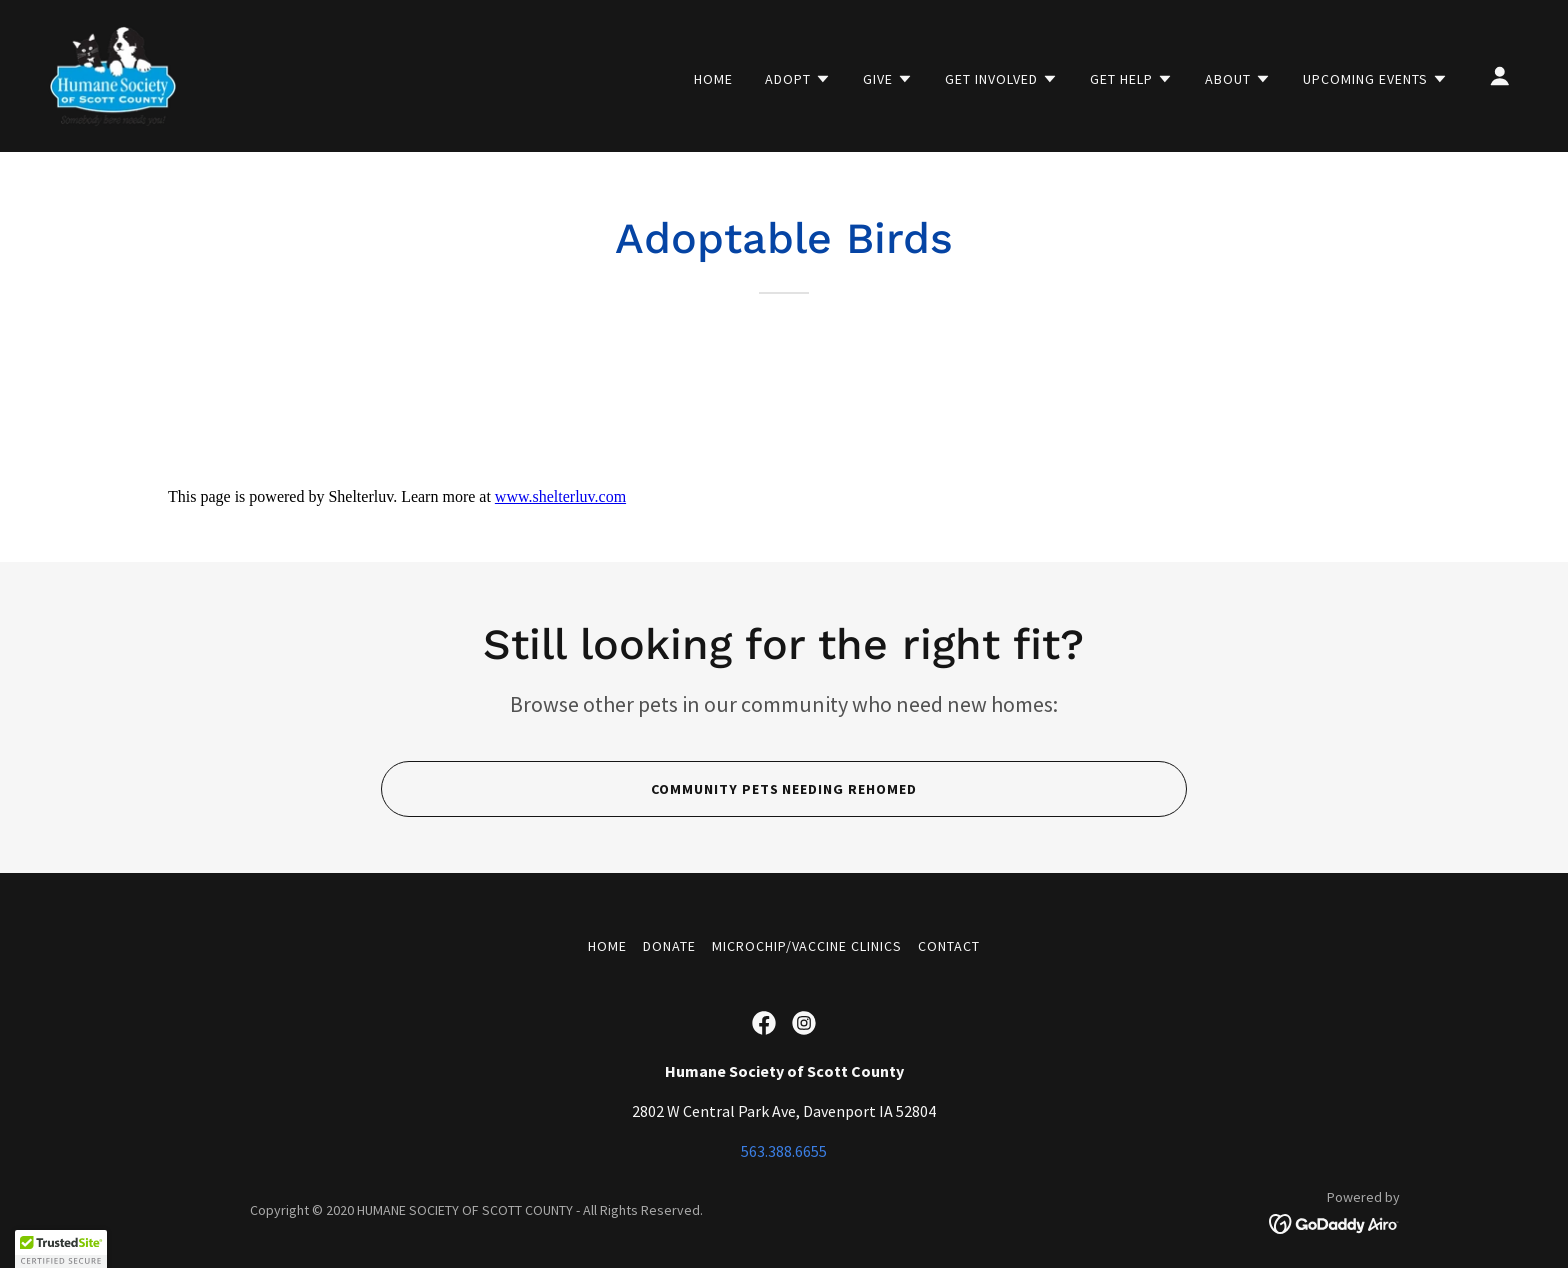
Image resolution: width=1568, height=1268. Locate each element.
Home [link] (713, 79)
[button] (798, 79)
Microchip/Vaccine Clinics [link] (807, 946)
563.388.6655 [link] (784, 1151)
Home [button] (607, 946)
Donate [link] (669, 946)
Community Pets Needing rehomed (784, 789)
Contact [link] (949, 946)
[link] (113, 74)
